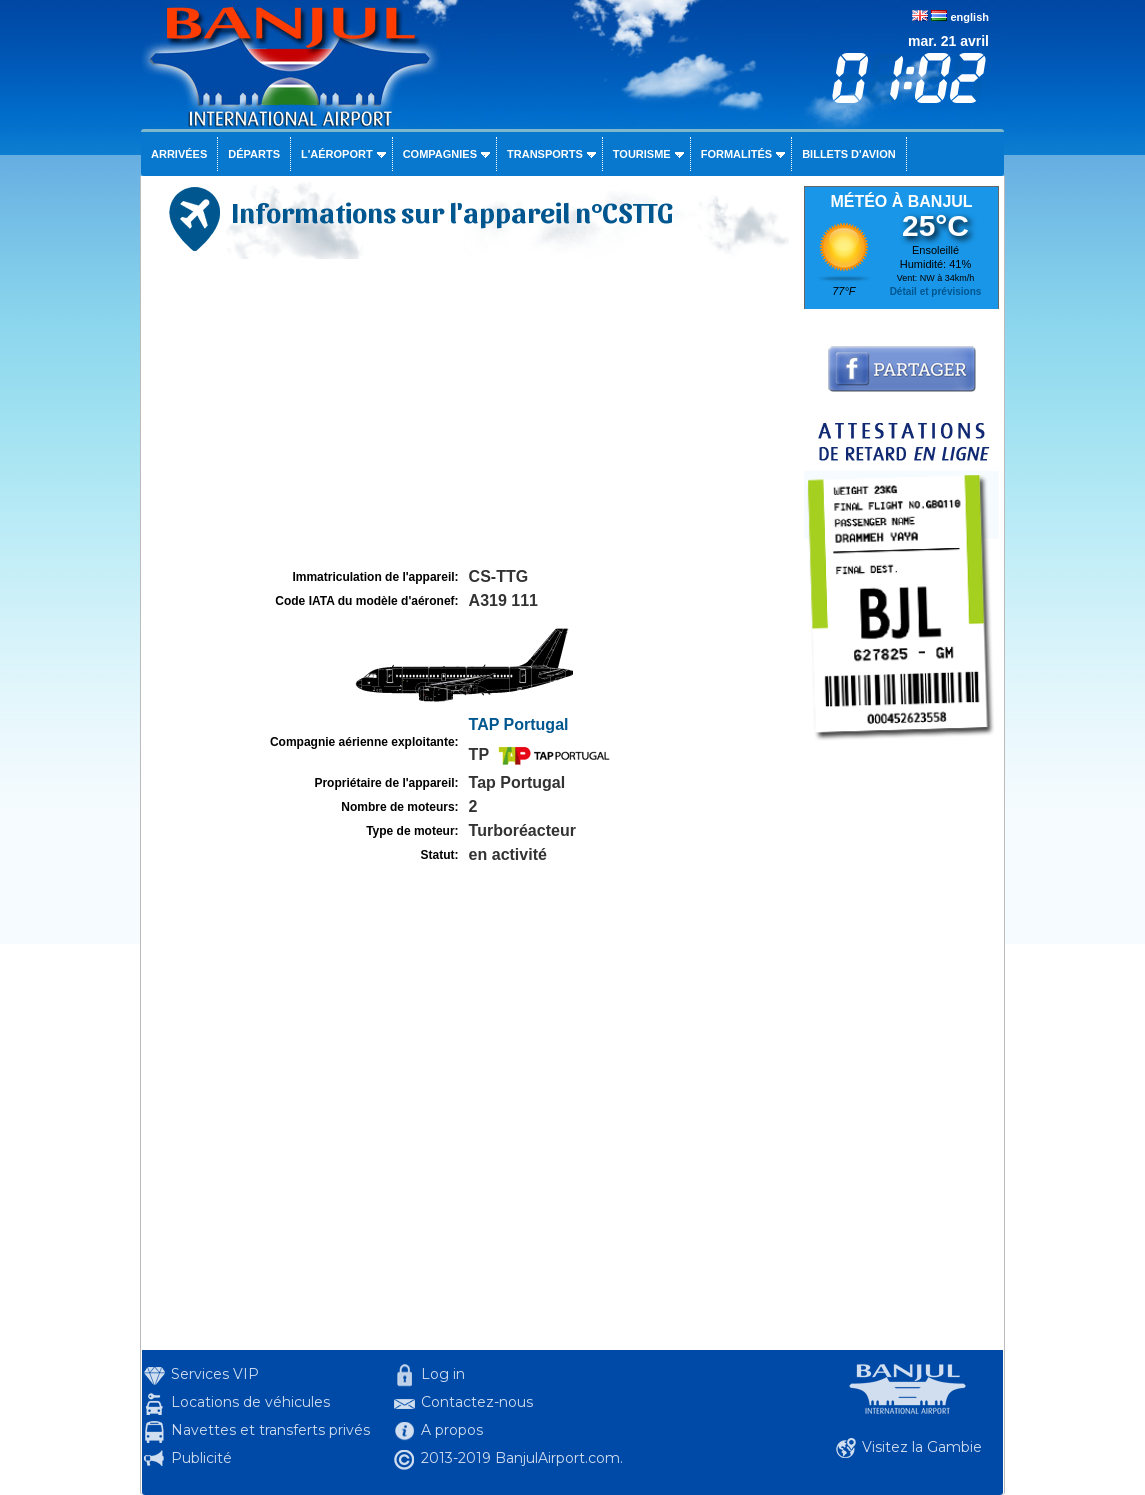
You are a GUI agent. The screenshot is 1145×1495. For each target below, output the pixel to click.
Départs (254, 154)
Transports (545, 154)
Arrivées (179, 154)
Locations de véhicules (250, 1402)
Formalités (737, 154)
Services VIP (215, 1374)
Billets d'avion (848, 154)
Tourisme (642, 154)
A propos (452, 1430)
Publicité (201, 1458)
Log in (443, 1374)
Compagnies (440, 154)
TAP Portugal (519, 724)
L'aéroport (337, 154)
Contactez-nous (477, 1402)
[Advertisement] (470, 414)
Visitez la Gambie (922, 1447)
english (969, 17)
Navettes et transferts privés (270, 1430)
